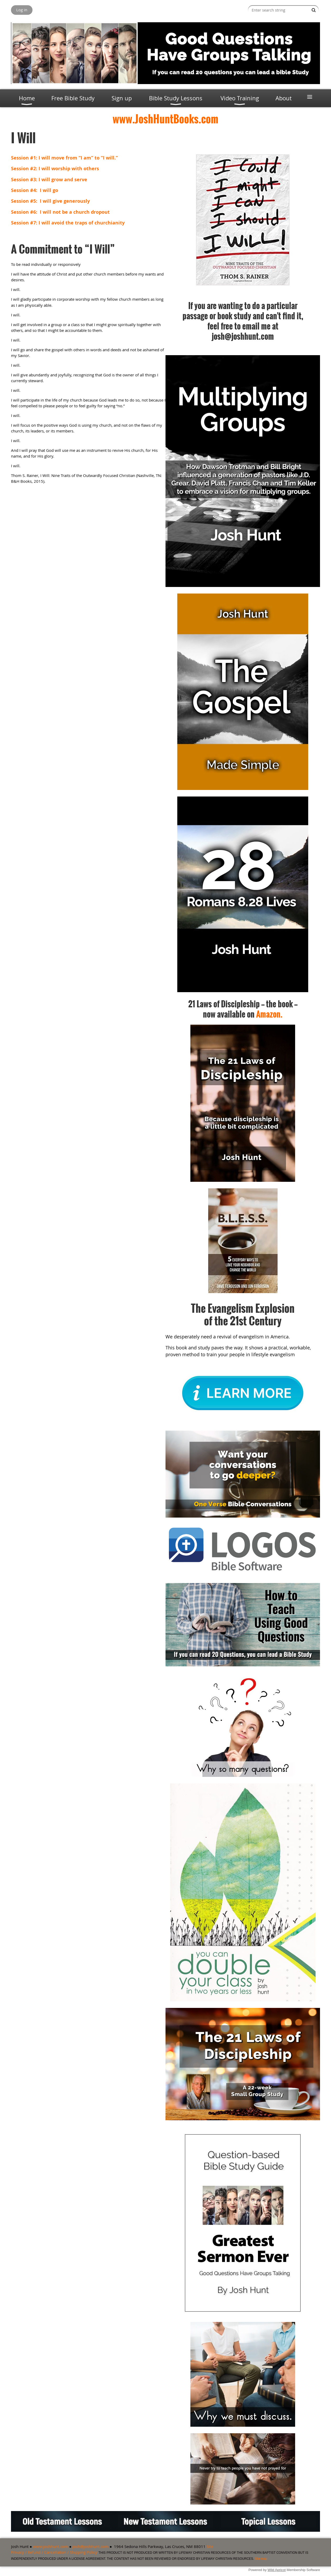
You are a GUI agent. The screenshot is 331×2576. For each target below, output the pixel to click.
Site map (261, 2559)
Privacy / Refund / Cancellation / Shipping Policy (54, 2552)
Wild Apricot (277, 2570)
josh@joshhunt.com (90, 2546)
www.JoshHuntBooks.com (165, 119)
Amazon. (269, 1014)
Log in (21, 9)
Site (210, 2546)
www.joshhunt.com (50, 2546)
